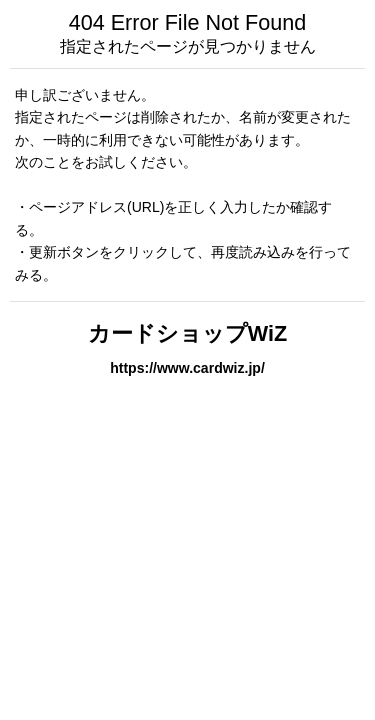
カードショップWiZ (187, 333)
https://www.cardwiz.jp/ (187, 368)
